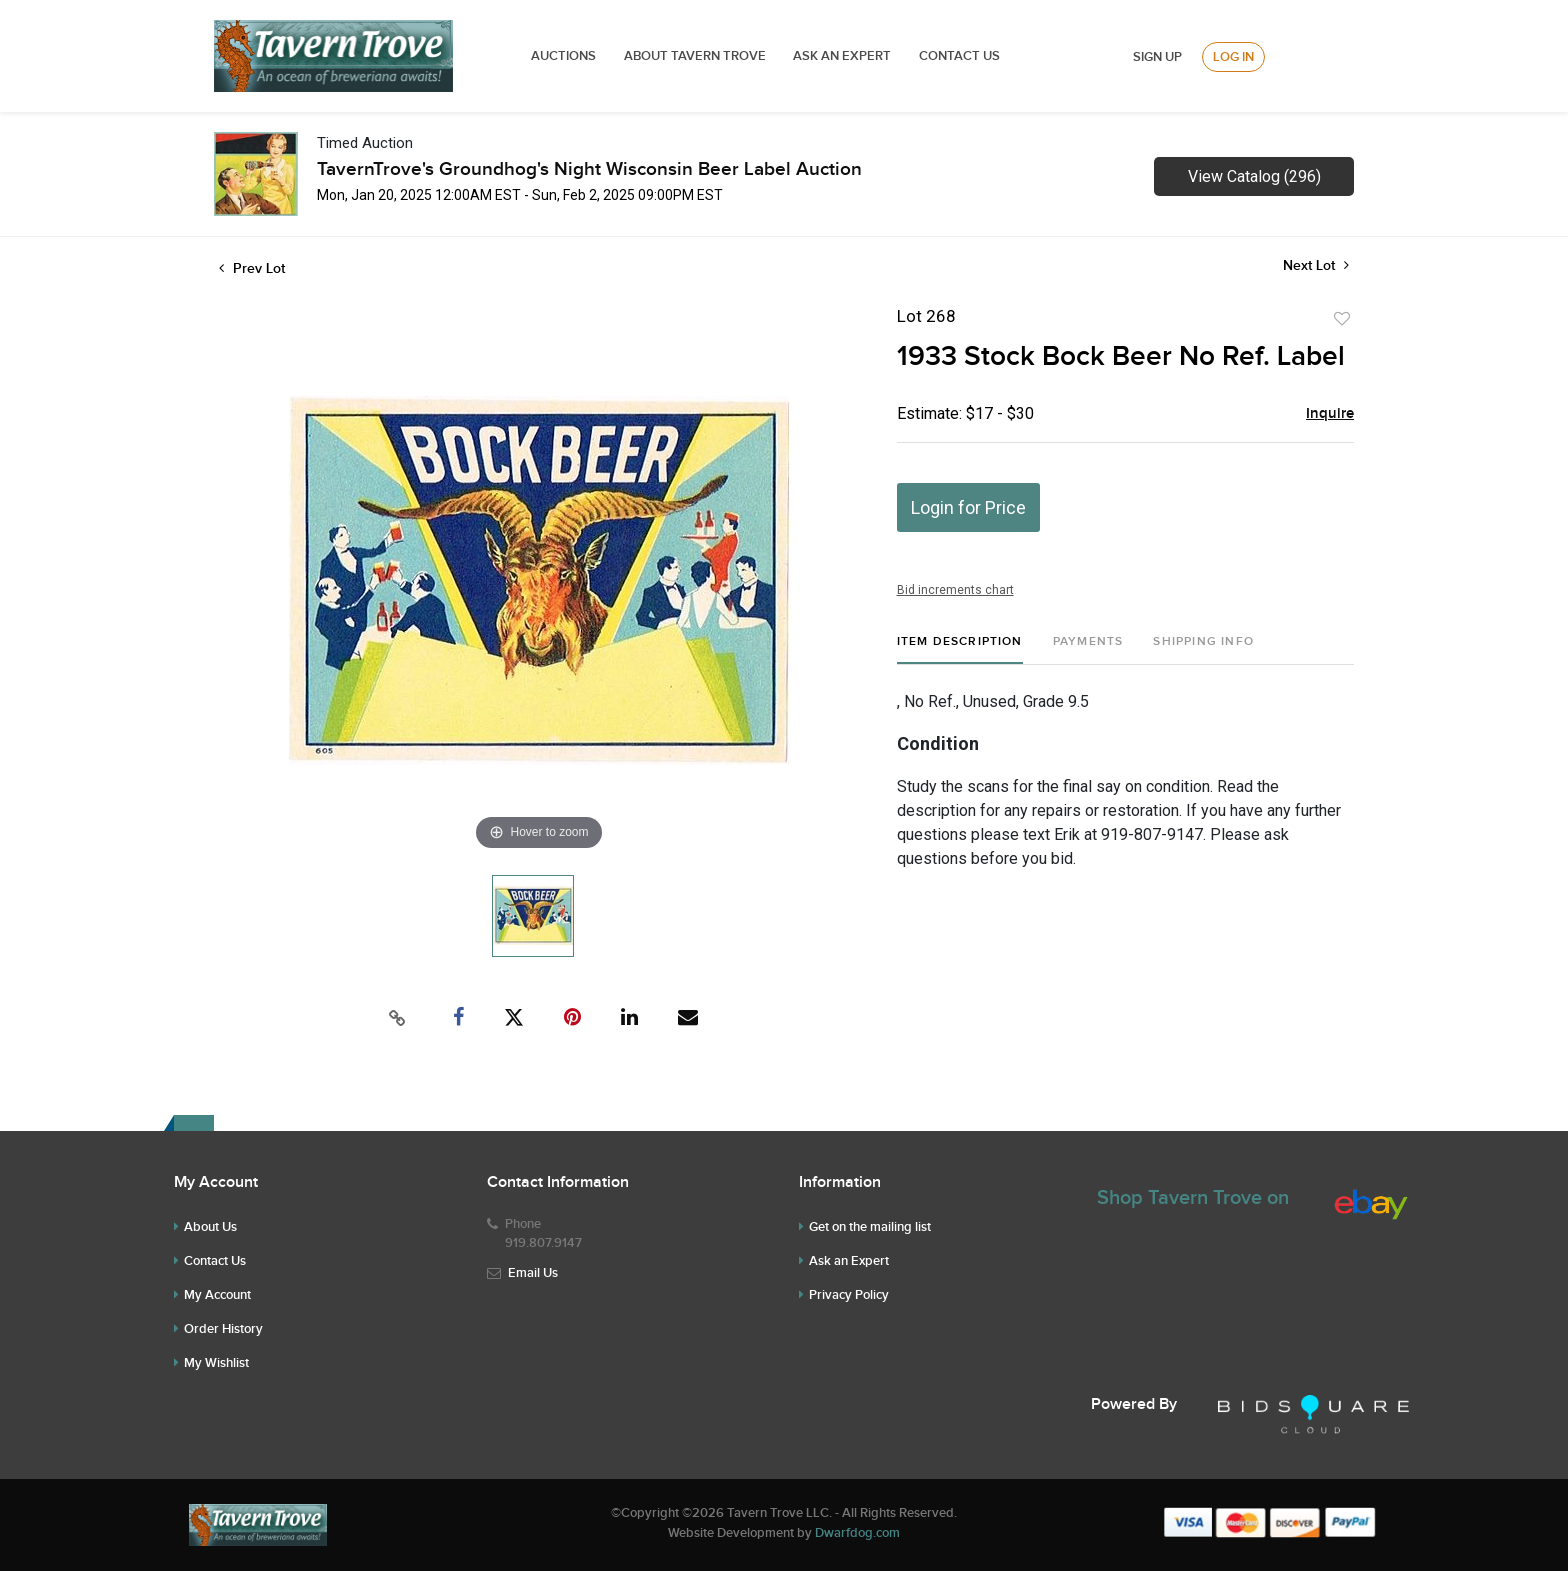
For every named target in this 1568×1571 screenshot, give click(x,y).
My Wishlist (216, 1363)
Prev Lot (252, 268)
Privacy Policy (849, 1295)
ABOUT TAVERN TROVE (696, 56)
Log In (1233, 57)
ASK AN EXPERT (842, 56)
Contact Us (959, 56)
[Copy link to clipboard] (398, 1018)
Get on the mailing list (870, 1227)
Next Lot (1316, 265)
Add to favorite (1342, 319)
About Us (210, 1227)
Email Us (533, 1273)
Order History (223, 1329)
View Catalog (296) (1254, 176)
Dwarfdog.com (857, 1533)
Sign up (1157, 57)
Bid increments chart (955, 590)
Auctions (563, 56)
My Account (217, 1295)
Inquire (1330, 414)
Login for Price (968, 507)
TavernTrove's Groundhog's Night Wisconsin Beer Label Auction (589, 169)
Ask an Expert (849, 1261)
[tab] (960, 649)
